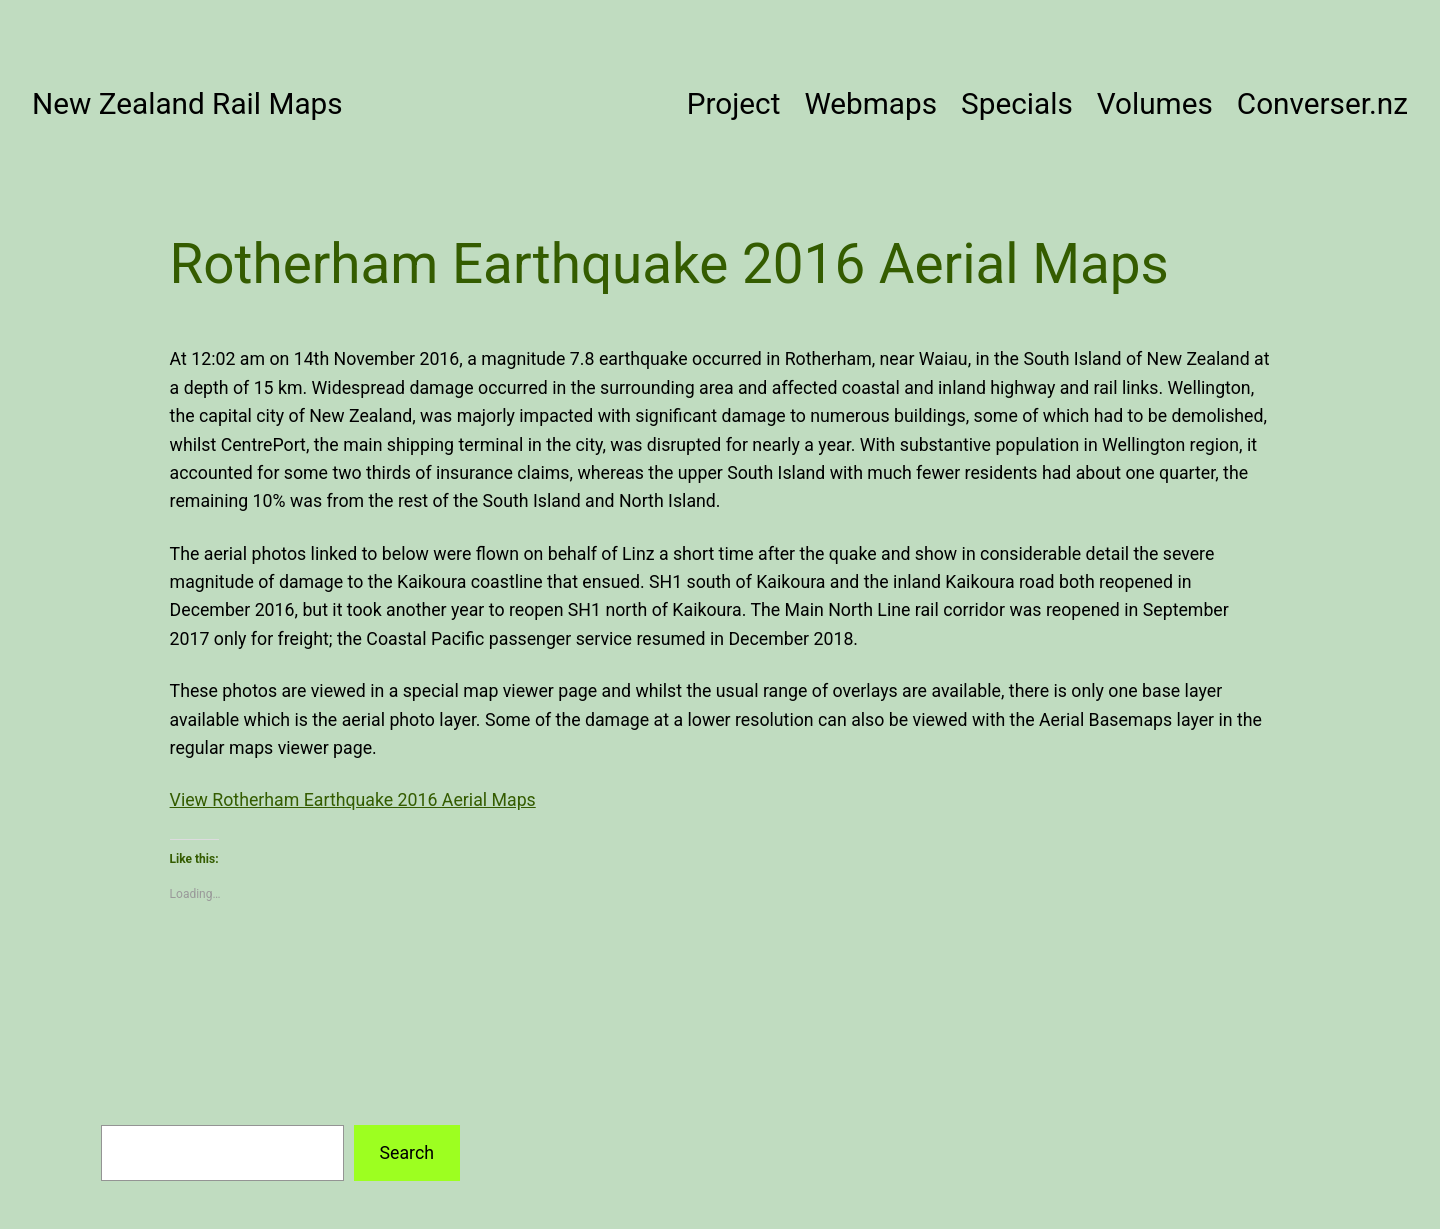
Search (406, 1153)
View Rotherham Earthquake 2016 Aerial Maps (353, 800)
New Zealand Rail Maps (187, 103)
